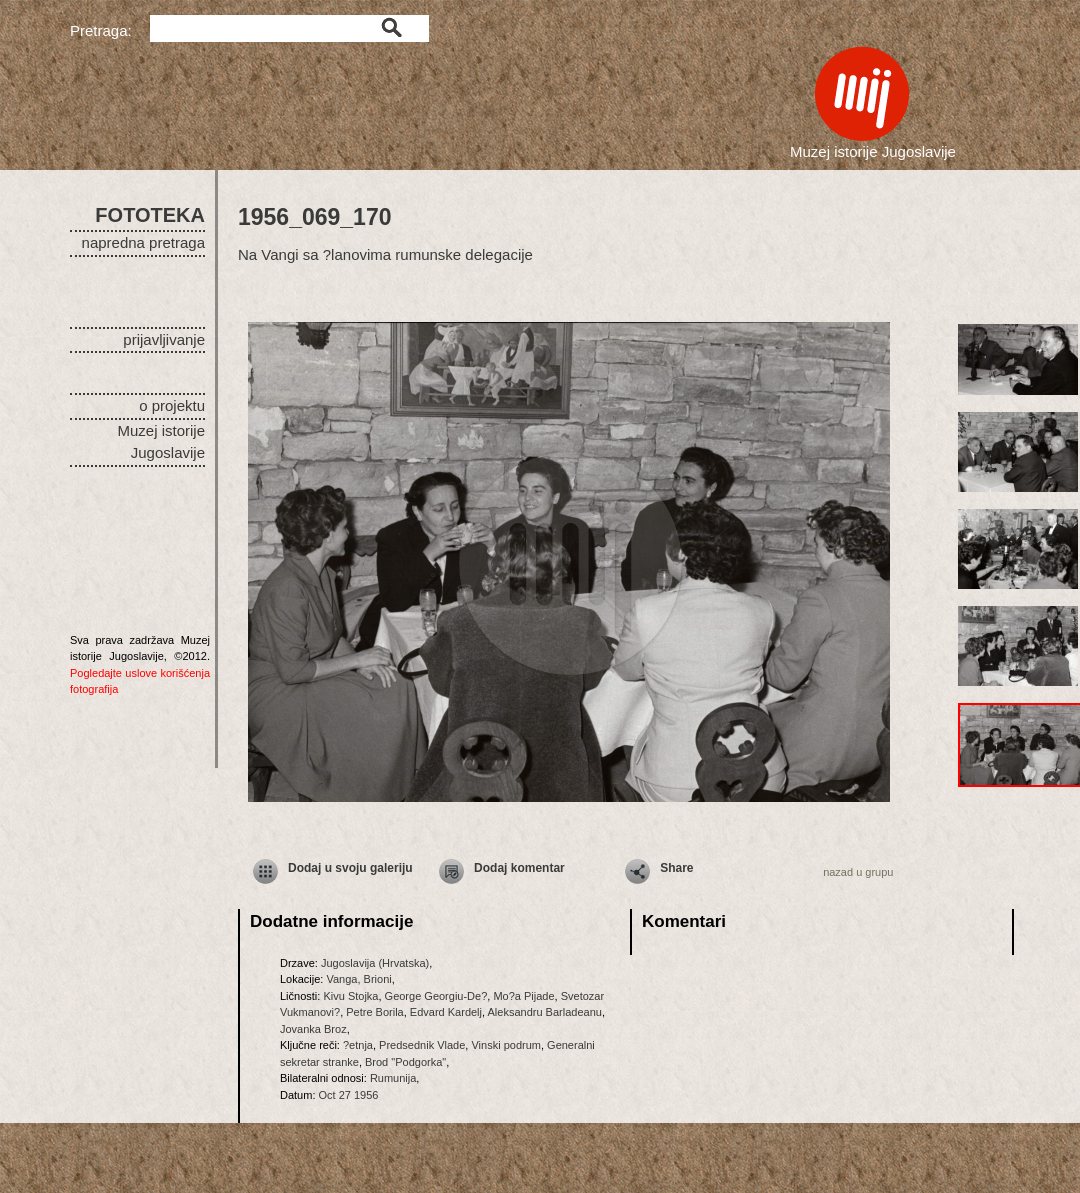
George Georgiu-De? (436, 996)
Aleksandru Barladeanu (545, 1012)
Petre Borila (374, 1012)
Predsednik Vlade (422, 1045)
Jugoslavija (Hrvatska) (375, 963)
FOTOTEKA (150, 215)
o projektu (172, 405)
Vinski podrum (506, 1045)
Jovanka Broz (313, 1029)
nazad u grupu (858, 872)
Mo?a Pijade (523, 996)
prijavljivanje (164, 339)
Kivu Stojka (350, 996)
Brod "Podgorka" (405, 1062)
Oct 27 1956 (349, 1095)
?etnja (358, 1045)
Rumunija (393, 1078)
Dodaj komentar (519, 868)
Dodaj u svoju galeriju (350, 868)
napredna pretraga (143, 242)
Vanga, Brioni (358, 979)
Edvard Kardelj (446, 1012)
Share (676, 868)
